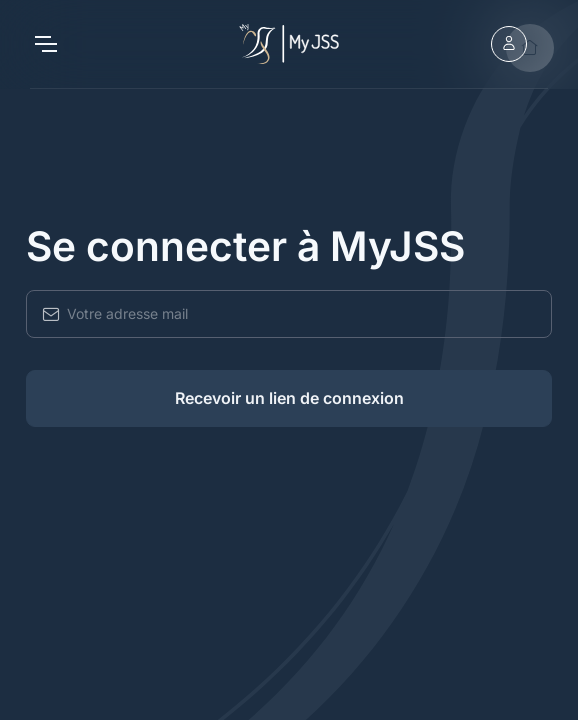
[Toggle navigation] (45, 44)
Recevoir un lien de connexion (289, 398)
